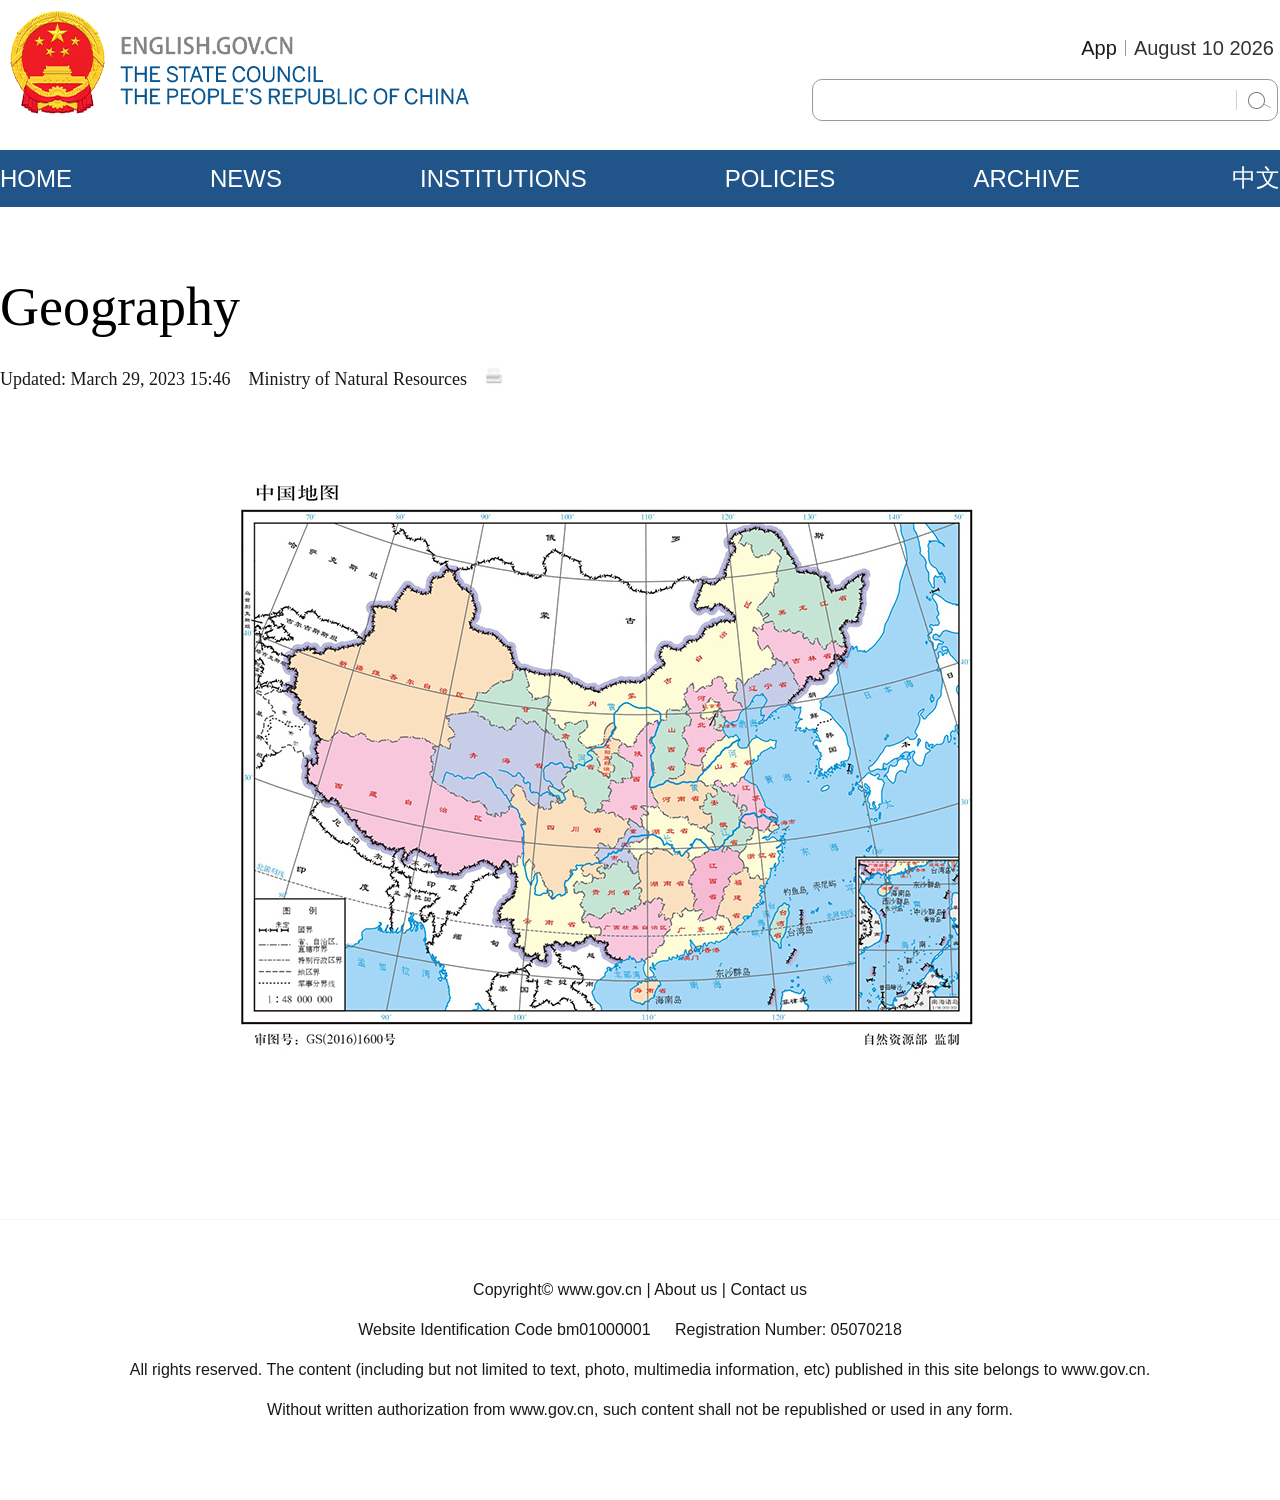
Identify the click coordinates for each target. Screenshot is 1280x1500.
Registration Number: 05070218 (788, 1329)
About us (685, 1289)
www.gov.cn (600, 1289)
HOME (36, 178)
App (1099, 48)
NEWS (246, 178)
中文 (1256, 178)
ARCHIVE (1026, 178)
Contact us (768, 1289)
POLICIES (780, 178)
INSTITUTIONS (503, 178)
